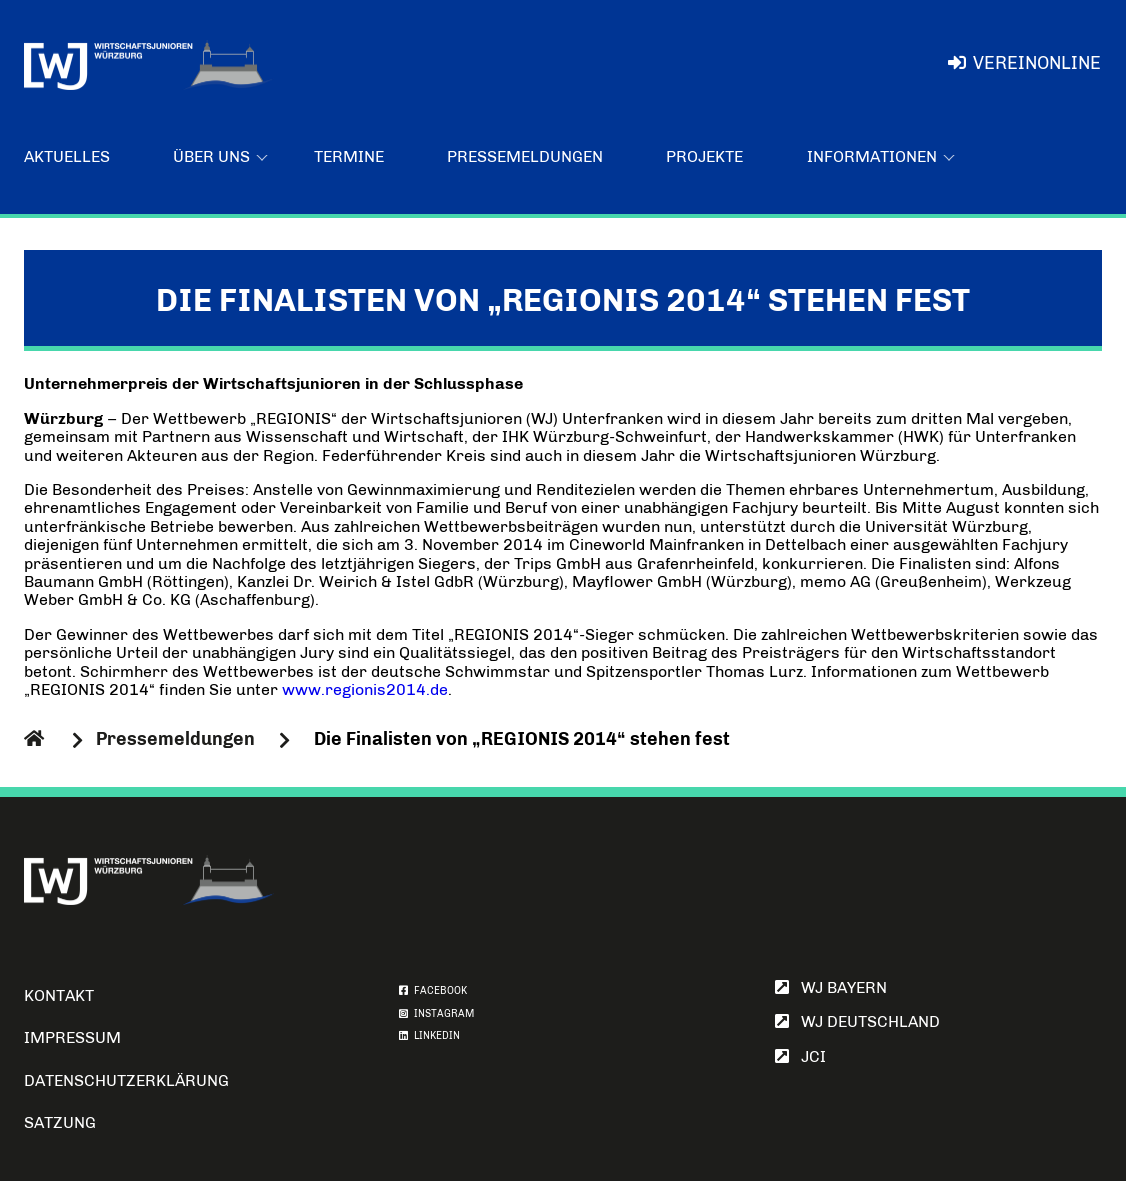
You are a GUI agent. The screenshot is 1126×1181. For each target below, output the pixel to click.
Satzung (60, 1122)
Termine (349, 156)
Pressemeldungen (525, 156)
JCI (800, 1056)
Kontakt (59, 995)
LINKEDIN (429, 1036)
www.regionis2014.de (365, 689)
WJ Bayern (831, 987)
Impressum (72, 1037)
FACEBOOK (433, 991)
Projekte (704, 156)
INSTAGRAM (436, 1014)
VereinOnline (1024, 63)
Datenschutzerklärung (126, 1080)
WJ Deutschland (857, 1021)
